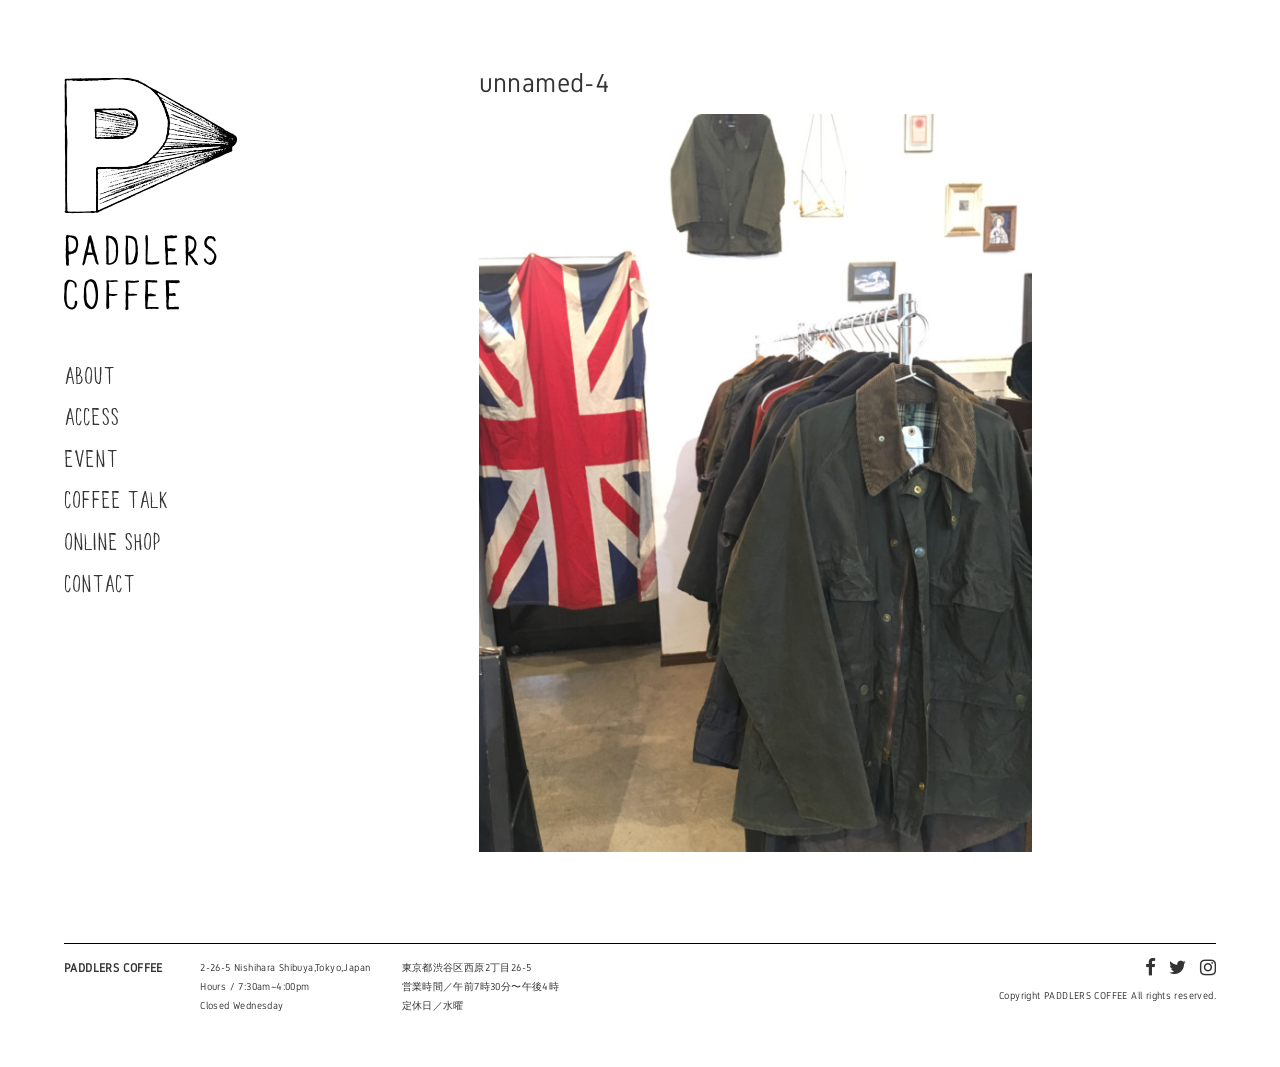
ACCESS (91, 416)
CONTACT (99, 583)
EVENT (91, 458)
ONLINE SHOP (112, 541)
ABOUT (89, 375)
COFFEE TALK (116, 499)
